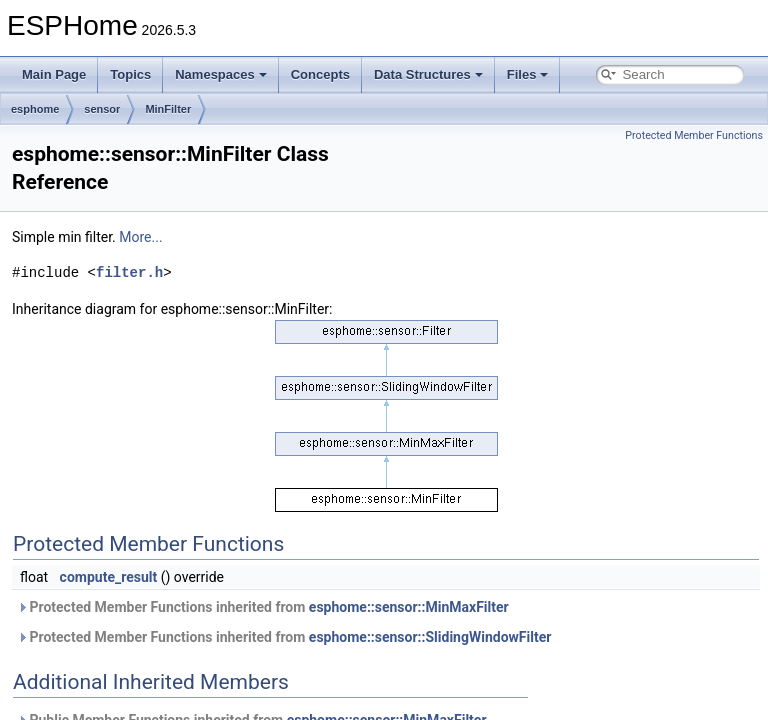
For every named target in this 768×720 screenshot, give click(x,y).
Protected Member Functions (694, 135)
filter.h (129, 272)
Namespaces (221, 74)
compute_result (109, 577)
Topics (130, 74)
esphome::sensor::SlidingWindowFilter (430, 637)
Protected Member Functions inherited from (263, 607)
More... (140, 237)
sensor (102, 109)
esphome (35, 109)
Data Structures (428, 74)
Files (528, 74)
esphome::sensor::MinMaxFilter (409, 607)
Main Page (54, 74)
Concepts (320, 74)
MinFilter (168, 109)
